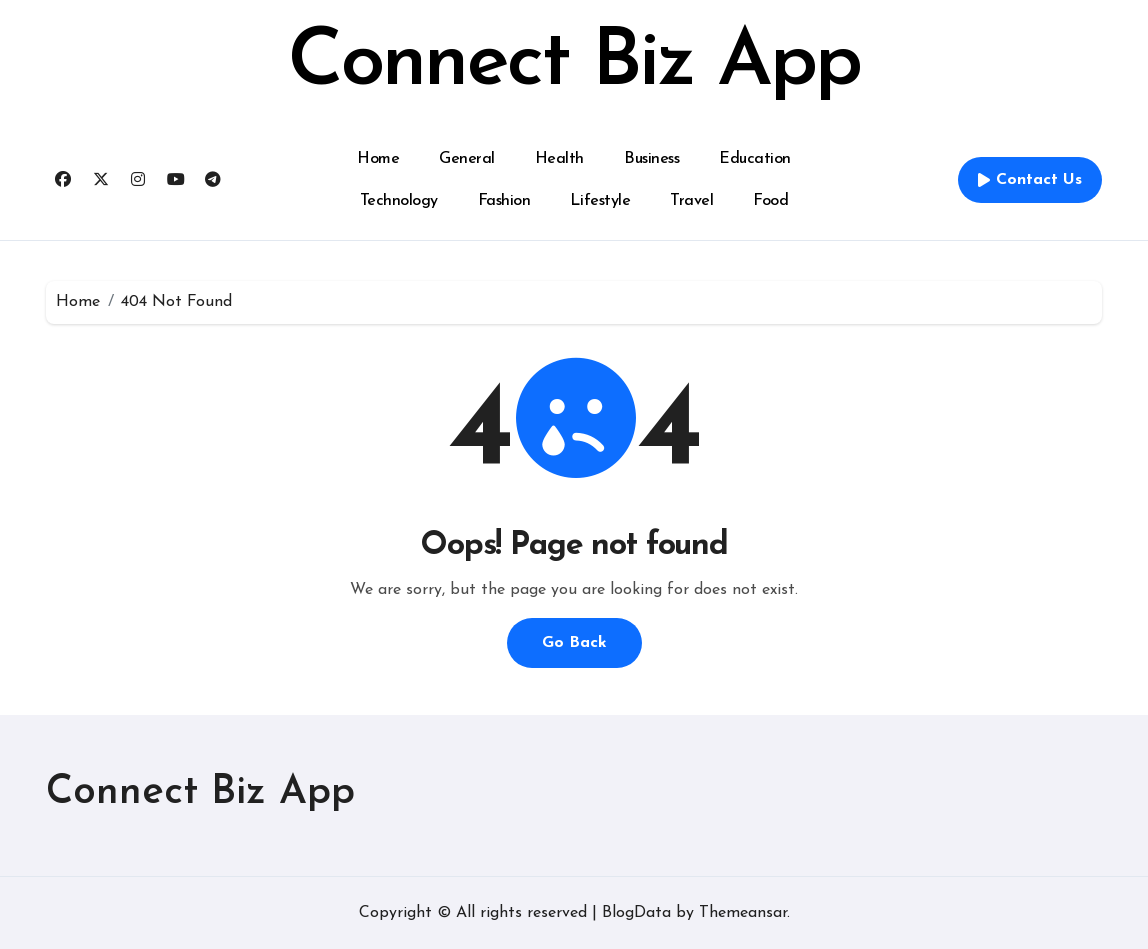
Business (651, 159)
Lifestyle (600, 201)
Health (559, 159)
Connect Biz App (574, 64)
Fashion (504, 201)
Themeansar (743, 913)
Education (755, 159)
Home (378, 159)
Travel (691, 201)
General (467, 159)
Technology (399, 201)
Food (770, 201)
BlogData (636, 913)
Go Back (574, 643)
